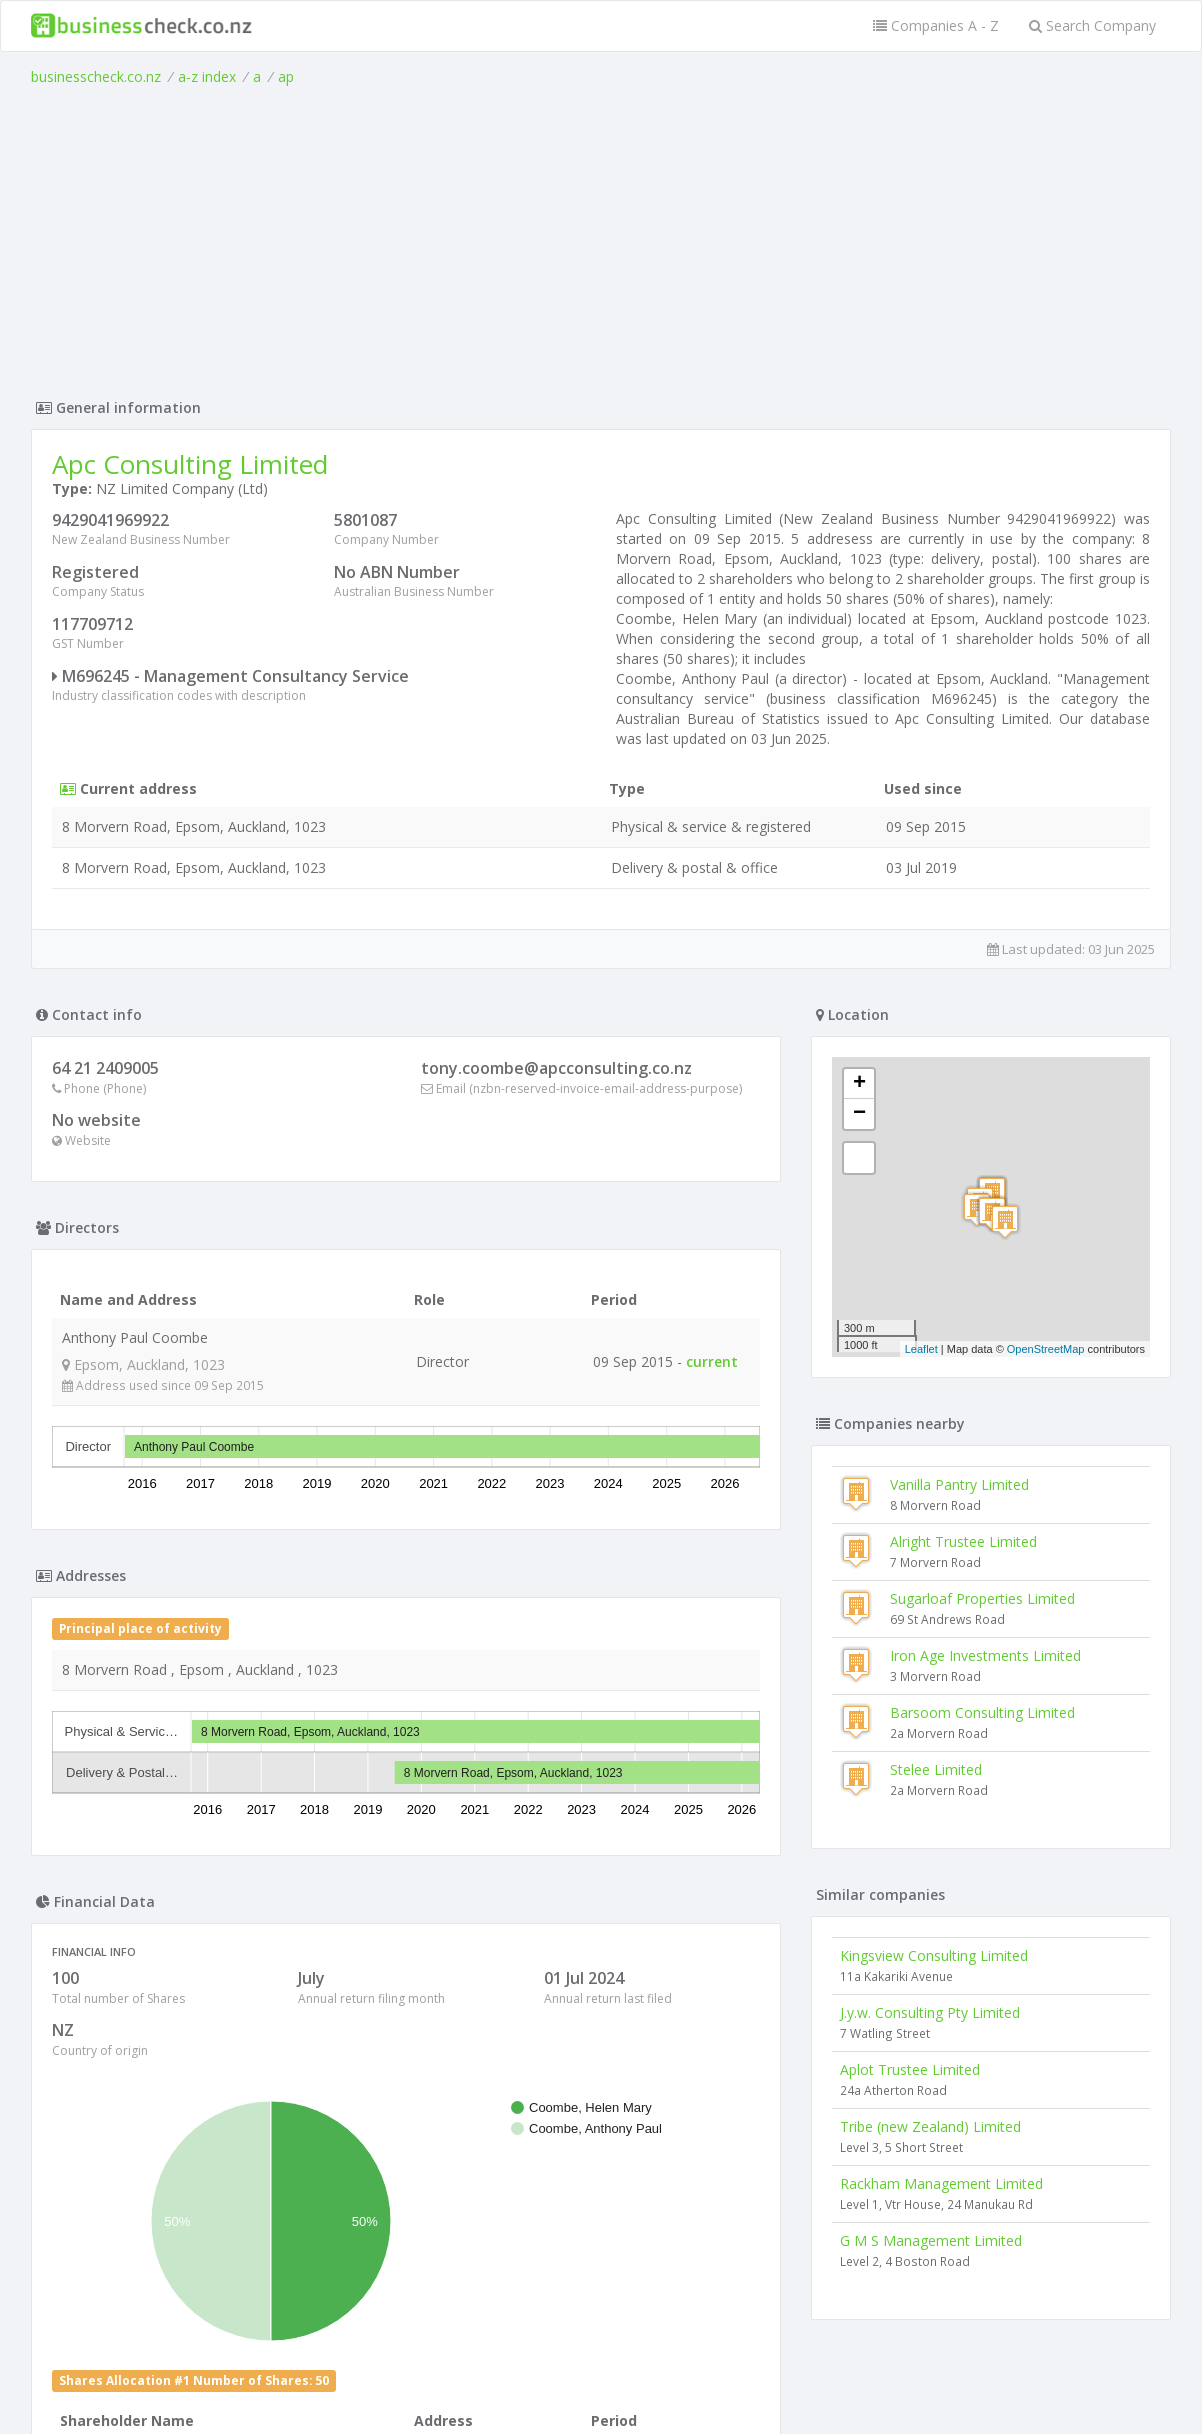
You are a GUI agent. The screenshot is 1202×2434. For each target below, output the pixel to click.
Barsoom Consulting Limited (982, 1712)
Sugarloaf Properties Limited (982, 1598)
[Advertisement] (601, 237)
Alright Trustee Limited (963, 1541)
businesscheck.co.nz (96, 76)
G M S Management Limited (931, 2240)
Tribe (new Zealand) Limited (930, 2126)
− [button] (859, 1114)
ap (286, 76)
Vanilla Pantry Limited (959, 1484)
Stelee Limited (936, 1769)
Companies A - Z (936, 25)
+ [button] (859, 1084)
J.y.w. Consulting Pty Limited (930, 2012)
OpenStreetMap (1046, 1349)
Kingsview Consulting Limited (934, 1955)
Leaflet (921, 1349)
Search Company (1092, 25)
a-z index (207, 76)
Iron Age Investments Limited (985, 1655)
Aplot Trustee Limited (910, 2069)
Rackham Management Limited (941, 2183)
